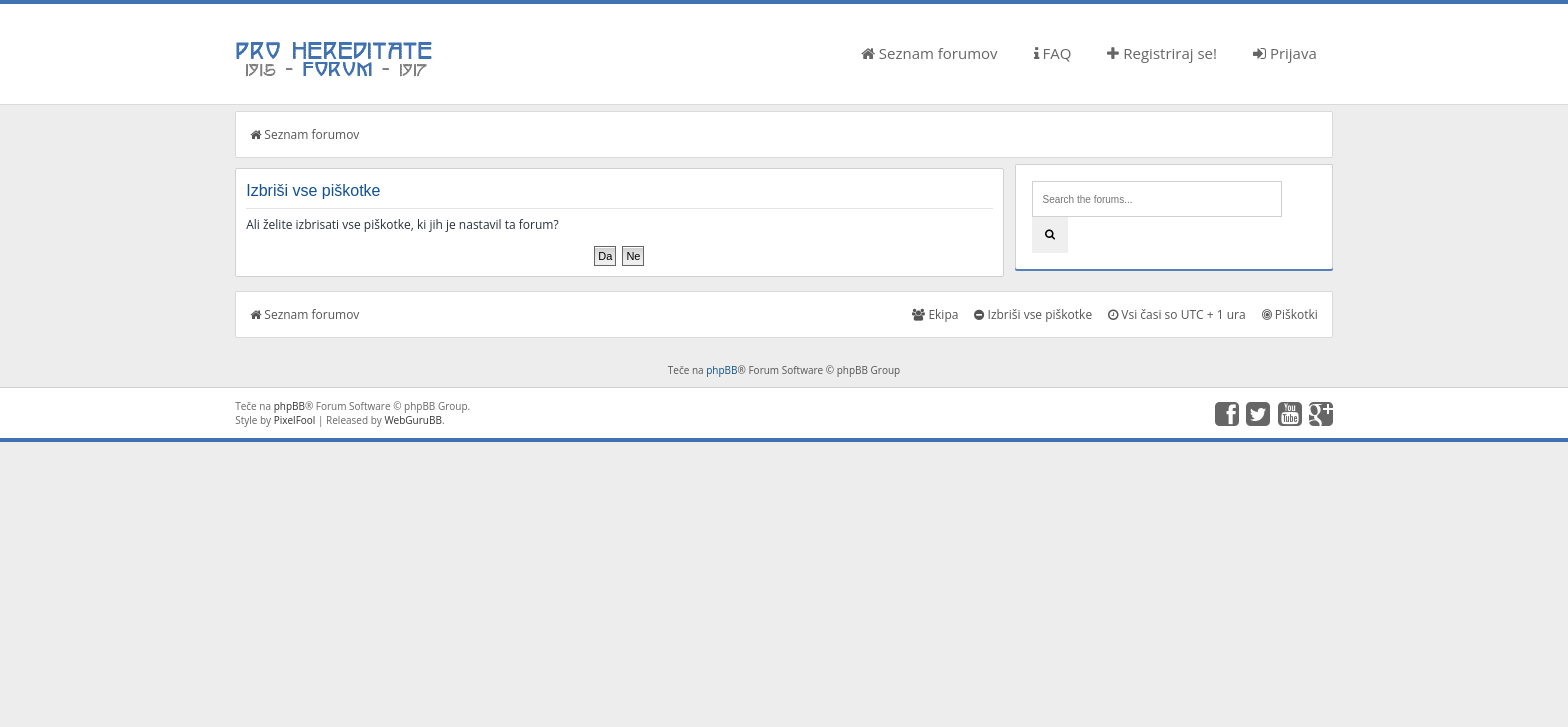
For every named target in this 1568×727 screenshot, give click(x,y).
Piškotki (1290, 314)
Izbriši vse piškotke (1033, 314)
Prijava (1285, 53)
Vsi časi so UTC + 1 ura (1176, 314)
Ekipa (935, 314)
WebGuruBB (413, 420)
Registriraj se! (1162, 53)
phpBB (721, 370)
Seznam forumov (929, 53)
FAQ (1053, 53)
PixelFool (295, 420)
